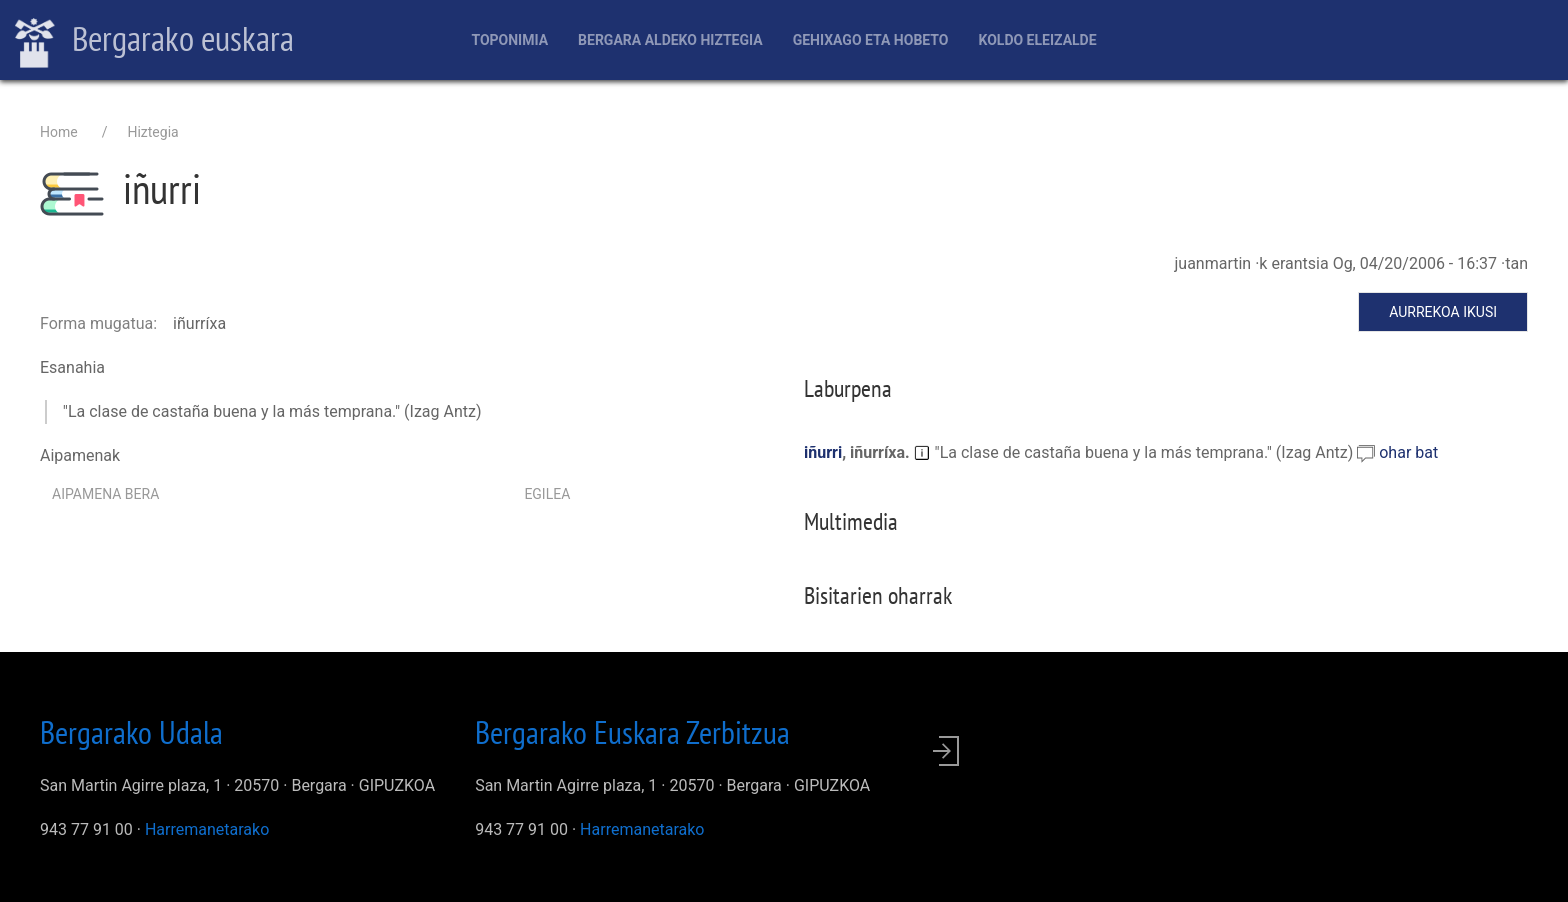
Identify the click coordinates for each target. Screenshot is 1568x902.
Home (59, 132)
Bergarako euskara (154, 41)
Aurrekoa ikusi (1443, 312)
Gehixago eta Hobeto (871, 40)
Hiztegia (152, 132)
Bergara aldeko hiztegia (670, 40)
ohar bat (1408, 452)
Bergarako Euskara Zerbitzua (632, 732)
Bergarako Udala (131, 732)
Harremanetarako (207, 829)
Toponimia (509, 40)
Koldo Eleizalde (1037, 40)
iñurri (823, 452)
